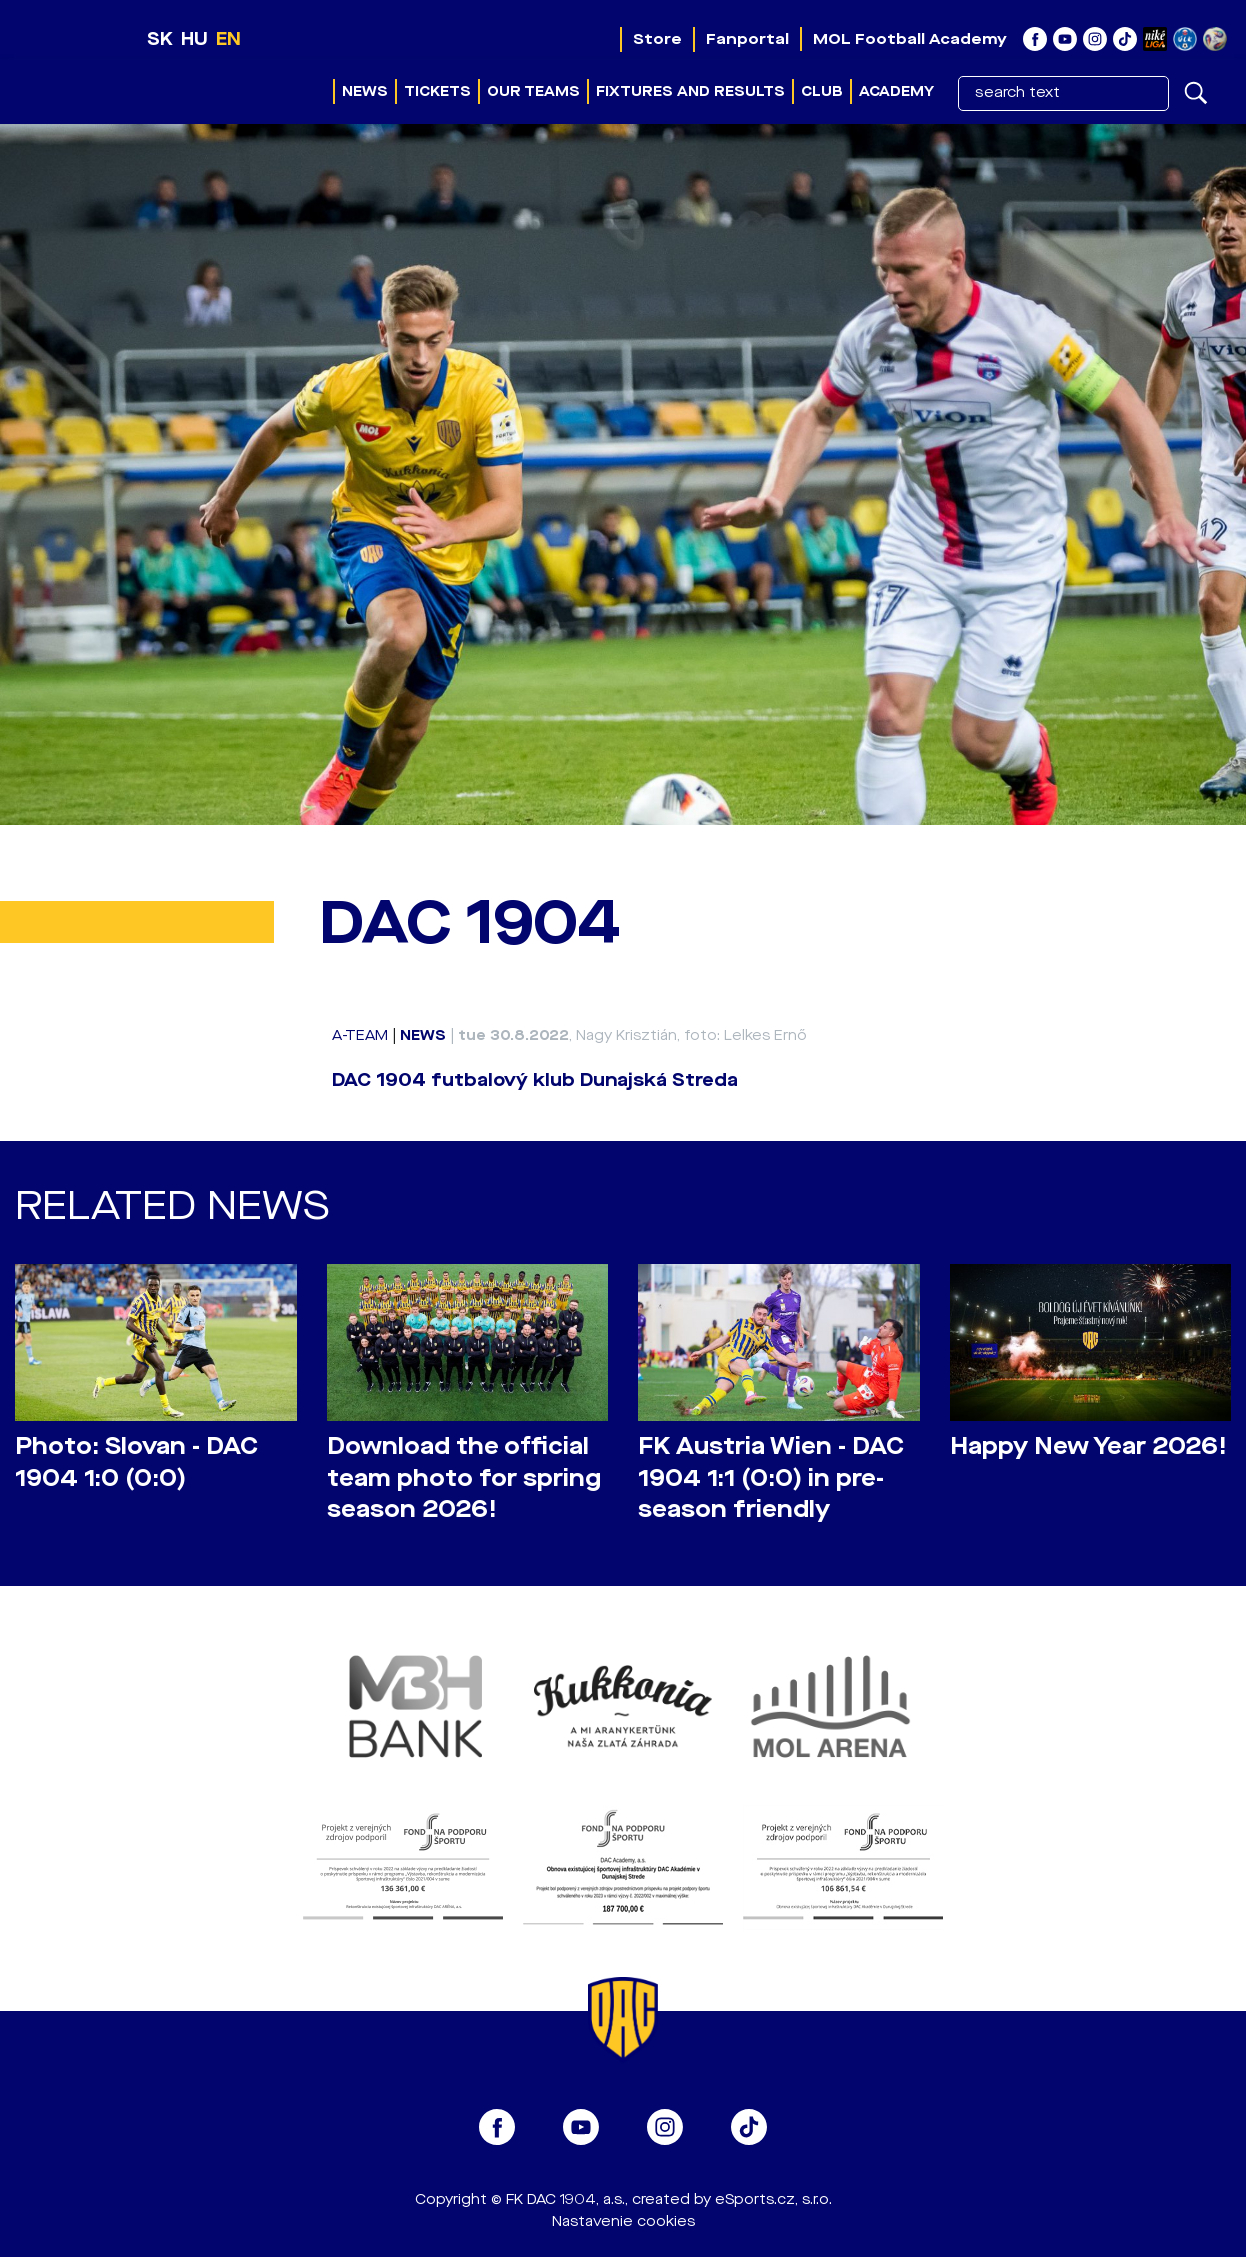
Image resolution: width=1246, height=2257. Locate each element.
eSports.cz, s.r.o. (773, 2199)
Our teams (533, 91)
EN (228, 39)
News (365, 91)
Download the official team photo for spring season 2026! (464, 1477)
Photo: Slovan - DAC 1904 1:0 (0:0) (136, 1462)
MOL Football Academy (910, 39)
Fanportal (747, 39)
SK (160, 39)
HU (194, 39)
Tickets (437, 91)
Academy (896, 91)
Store (657, 39)
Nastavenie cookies (623, 2221)
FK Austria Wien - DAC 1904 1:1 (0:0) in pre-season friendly (771, 1477)
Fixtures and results (690, 91)
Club (822, 91)
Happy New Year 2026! (1088, 1446)
